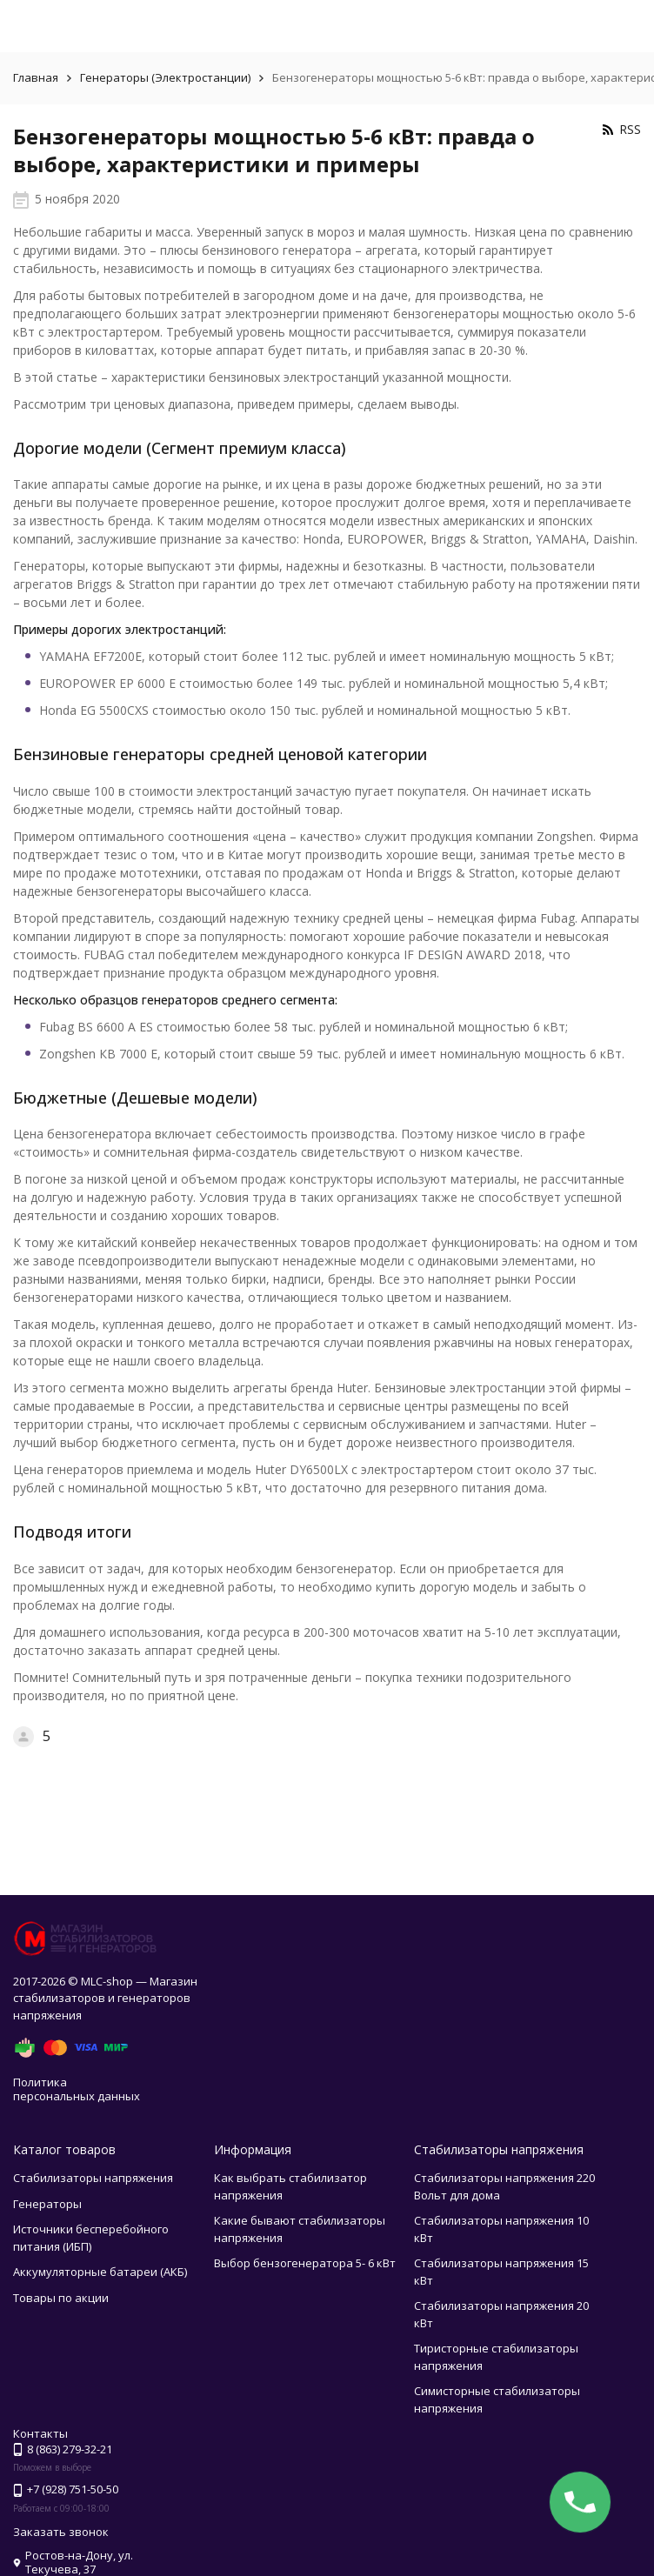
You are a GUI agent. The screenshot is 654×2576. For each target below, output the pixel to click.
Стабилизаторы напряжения (93, 2178)
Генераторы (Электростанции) (165, 77)
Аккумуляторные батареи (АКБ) (100, 2271)
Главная (35, 77)
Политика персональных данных (76, 2089)
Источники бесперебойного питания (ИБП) (91, 2237)
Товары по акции (61, 2298)
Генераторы (47, 2204)
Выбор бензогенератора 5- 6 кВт (305, 2263)
